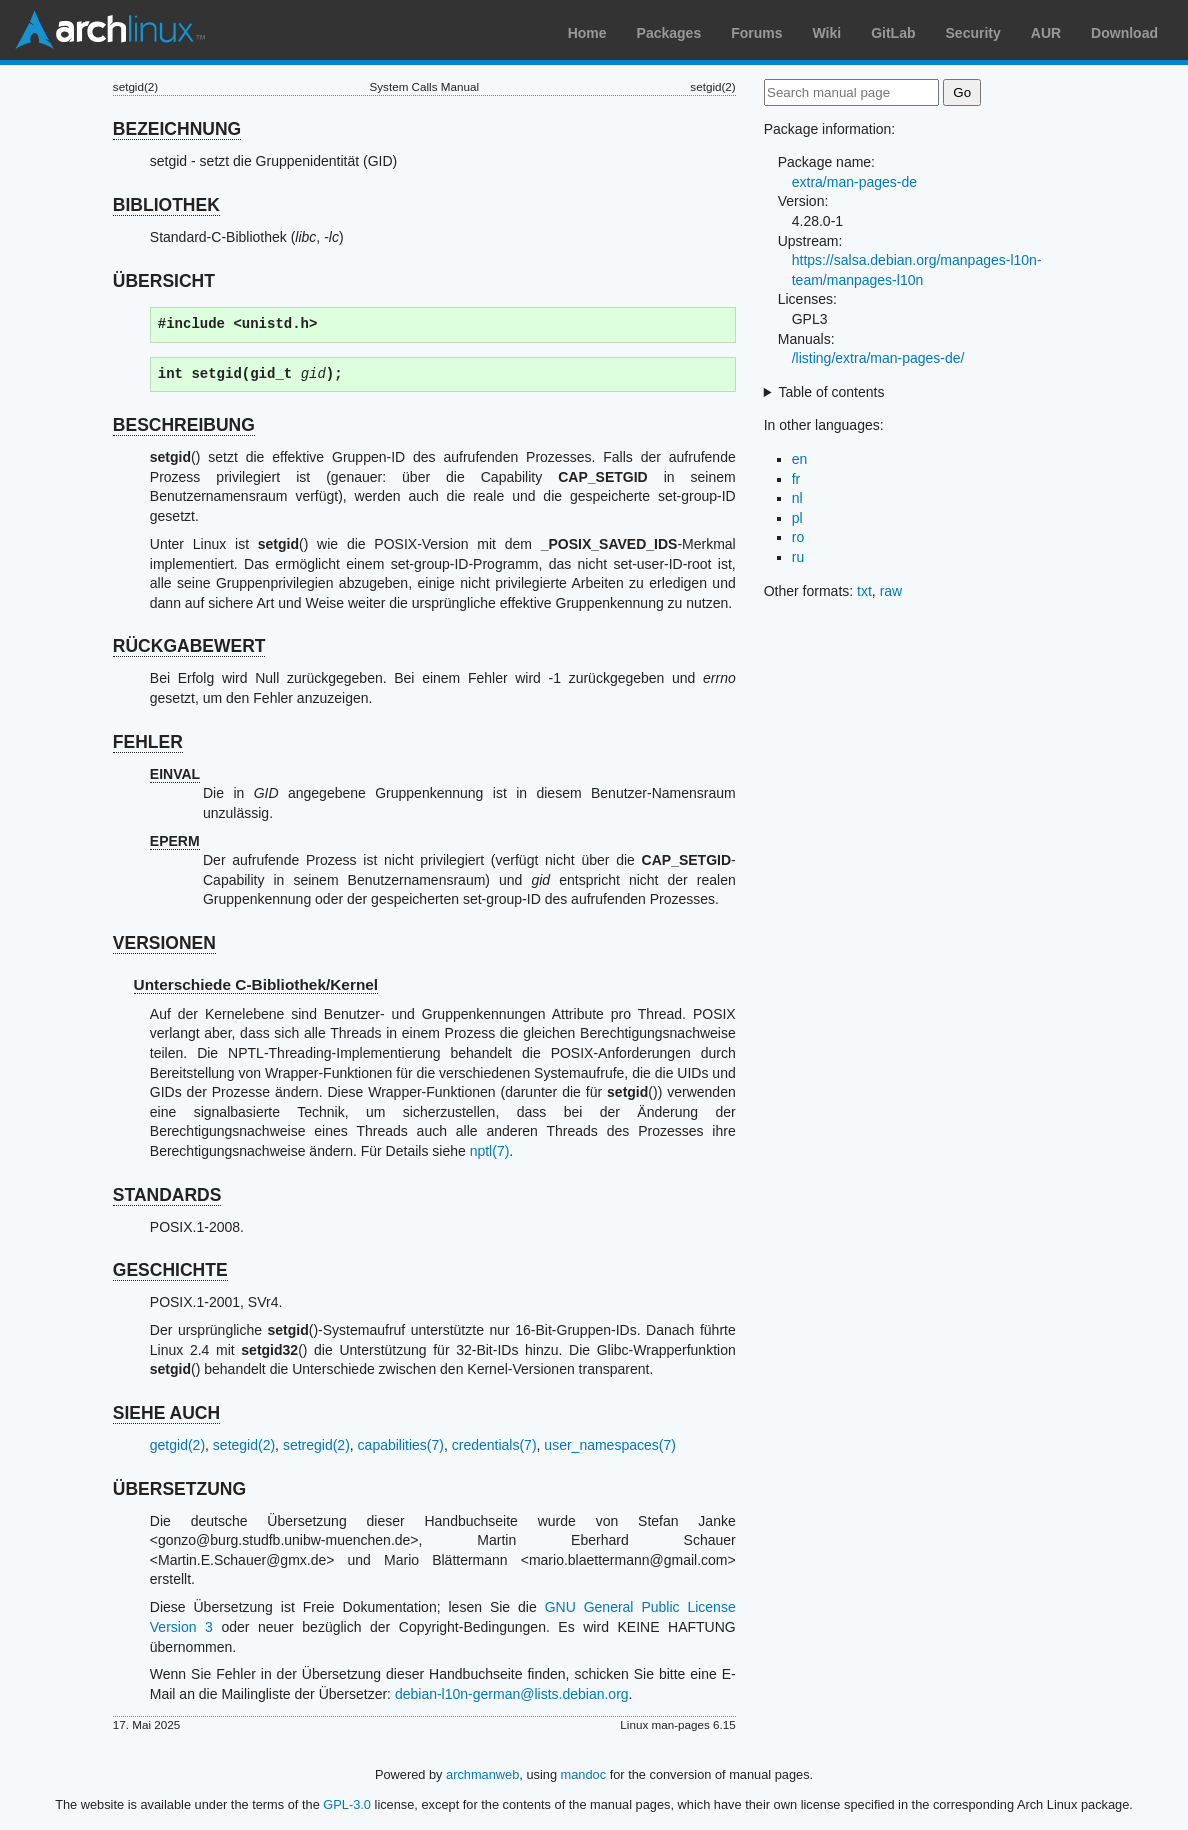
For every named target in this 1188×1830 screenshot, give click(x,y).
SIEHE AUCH (166, 1413)
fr (796, 479)
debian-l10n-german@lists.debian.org (512, 1694)
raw (891, 591)
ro (798, 537)
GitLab (893, 33)
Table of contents (832, 392)
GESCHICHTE (170, 1270)
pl (797, 518)
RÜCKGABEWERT (189, 646)
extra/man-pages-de (854, 182)
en (800, 459)
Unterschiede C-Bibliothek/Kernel (256, 984)
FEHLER (148, 742)
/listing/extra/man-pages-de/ (878, 358)
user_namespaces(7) (610, 1445)
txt (864, 591)
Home (587, 33)
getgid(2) (177, 1445)
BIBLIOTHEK (166, 205)
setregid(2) (316, 1445)
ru (798, 557)
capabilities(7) (401, 1445)
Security (973, 33)
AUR (1046, 33)
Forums (756, 33)
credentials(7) (494, 1445)
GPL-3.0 (347, 1804)
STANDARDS (167, 1195)
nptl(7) (490, 1151)
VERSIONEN (164, 943)
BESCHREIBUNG (184, 425)
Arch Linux (110, 30)
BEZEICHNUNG (177, 129)
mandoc (584, 1774)
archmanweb (482, 1774)
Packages (669, 33)
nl (797, 498)
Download (1124, 33)
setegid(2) (244, 1445)
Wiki (827, 33)
